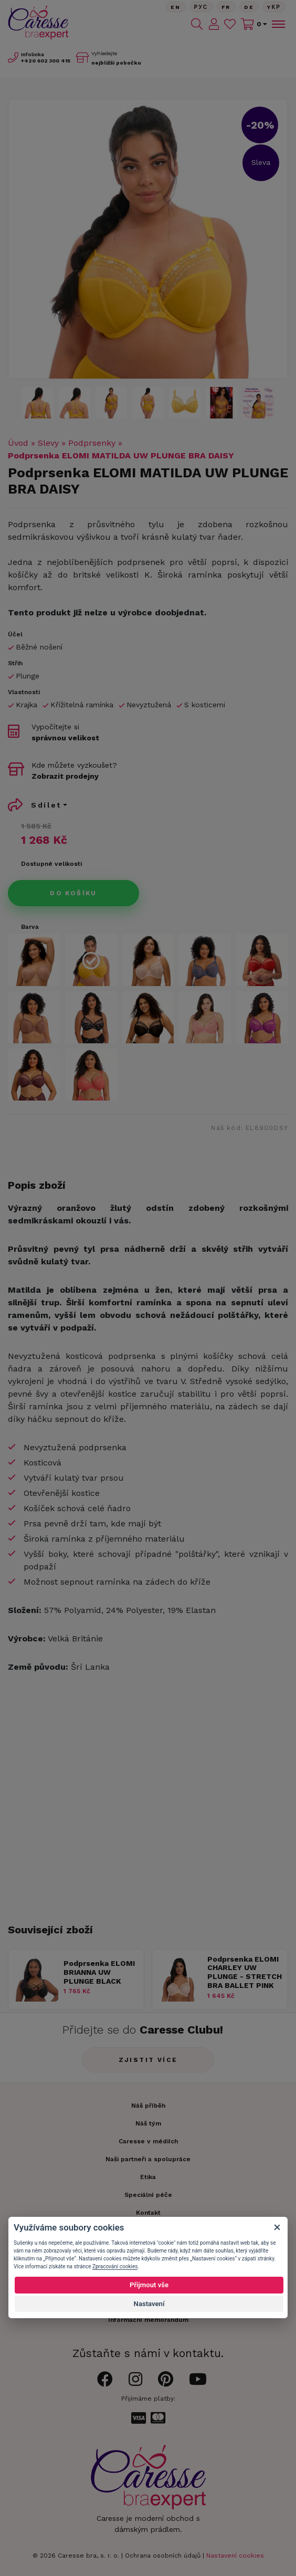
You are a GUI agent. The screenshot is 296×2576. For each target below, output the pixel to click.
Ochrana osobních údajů (162, 2555)
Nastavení (149, 2304)
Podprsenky (91, 443)
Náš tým (148, 2123)
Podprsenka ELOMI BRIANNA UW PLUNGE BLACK (99, 1972)
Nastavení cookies (235, 2555)
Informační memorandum (148, 2319)
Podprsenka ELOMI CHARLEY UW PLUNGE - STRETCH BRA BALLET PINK (244, 1972)
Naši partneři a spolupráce (148, 2159)
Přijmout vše (149, 2285)
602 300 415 (45, 61)
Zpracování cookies (115, 2266)
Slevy (48, 443)
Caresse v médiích (148, 2141)
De (249, 7)
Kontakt (148, 2212)
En (176, 7)
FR (226, 7)
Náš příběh (148, 2105)
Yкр (274, 7)
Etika (148, 2177)
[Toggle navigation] (277, 24)
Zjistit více (148, 2060)
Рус (201, 7)
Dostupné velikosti (51, 863)
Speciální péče (148, 2194)
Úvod (18, 443)
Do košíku (73, 893)
